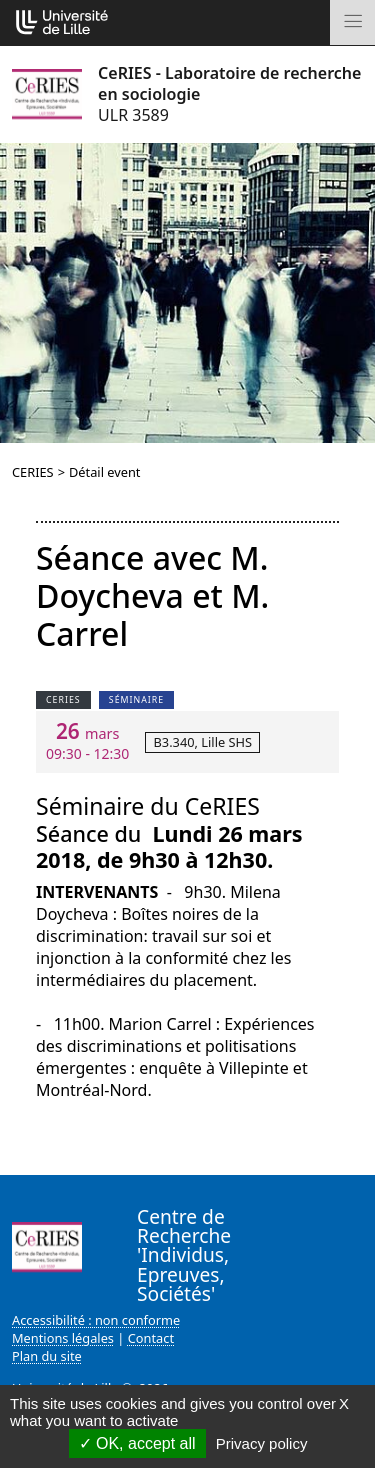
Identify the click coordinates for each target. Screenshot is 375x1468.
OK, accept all (137, 1443)
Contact (151, 1338)
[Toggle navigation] (352, 22)
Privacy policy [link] (262, 1443)
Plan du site (47, 1356)
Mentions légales (63, 1338)
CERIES (33, 472)
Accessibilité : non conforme (96, 1320)
